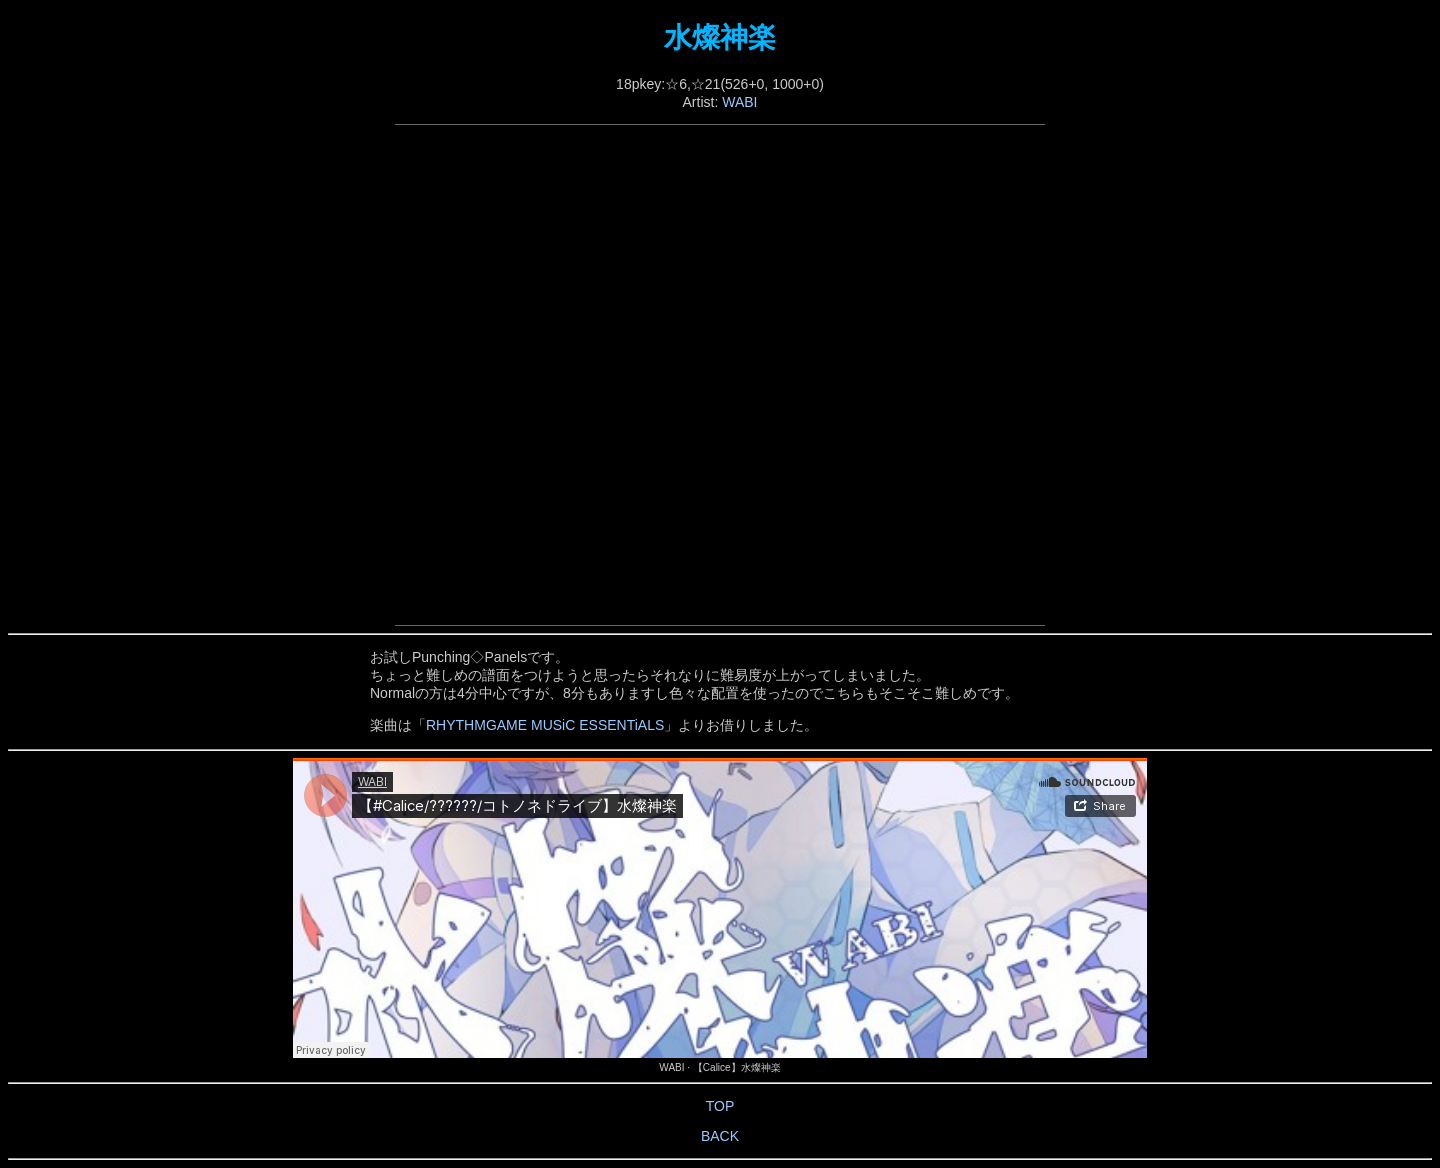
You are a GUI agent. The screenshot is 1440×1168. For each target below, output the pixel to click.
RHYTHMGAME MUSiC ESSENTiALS (545, 725)
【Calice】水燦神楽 (737, 1067)
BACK (720, 1136)
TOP (720, 1106)
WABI (739, 102)
